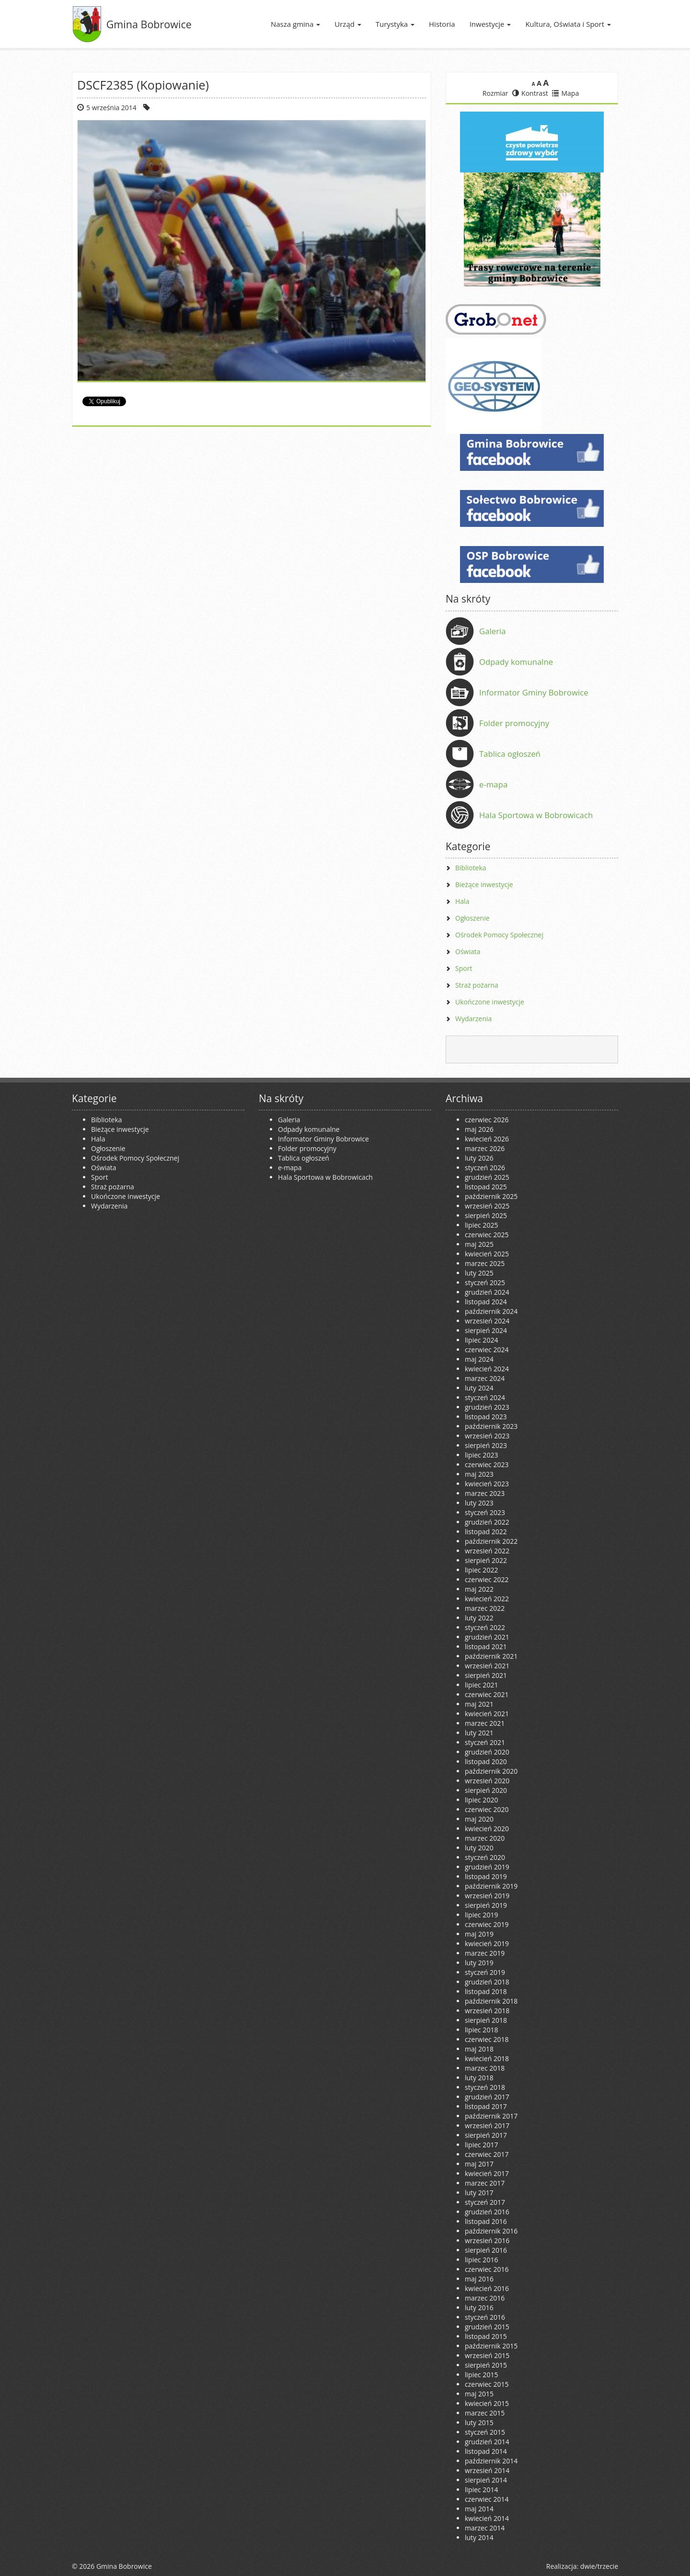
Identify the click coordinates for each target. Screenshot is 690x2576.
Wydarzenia (473, 1018)
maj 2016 (479, 2278)
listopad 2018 (486, 1991)
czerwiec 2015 (486, 2384)
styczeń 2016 (485, 2317)
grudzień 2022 (487, 1522)
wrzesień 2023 (487, 1435)
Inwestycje (490, 24)
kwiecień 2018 (487, 2058)
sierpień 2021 (486, 1675)
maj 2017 (479, 2163)
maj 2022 (479, 1589)
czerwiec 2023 (486, 1464)
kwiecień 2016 (487, 2288)
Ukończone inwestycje (489, 1001)
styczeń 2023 (485, 1512)
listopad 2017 (486, 2106)
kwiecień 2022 (487, 1598)
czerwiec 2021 (486, 1694)
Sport (463, 968)
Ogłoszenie (472, 918)
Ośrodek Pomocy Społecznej (499, 934)
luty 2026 (479, 1158)
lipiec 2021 (481, 1684)
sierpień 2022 (486, 1560)
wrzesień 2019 (487, 1895)
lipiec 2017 (481, 2144)
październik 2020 (491, 1771)
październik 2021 (491, 1656)
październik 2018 (491, 2001)
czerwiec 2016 (486, 2269)
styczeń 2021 (485, 1742)
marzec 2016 (485, 2297)
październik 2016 (491, 2230)
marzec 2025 (485, 1263)
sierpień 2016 (486, 2250)
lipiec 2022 (481, 1569)
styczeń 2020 (485, 1857)
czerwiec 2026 (486, 1119)
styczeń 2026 (485, 1167)
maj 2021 (479, 1704)
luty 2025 (479, 1272)
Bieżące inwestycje (484, 884)
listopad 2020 (486, 1761)
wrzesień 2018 (487, 2010)
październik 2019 (491, 1886)
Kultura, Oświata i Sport (568, 24)
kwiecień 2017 (487, 2173)
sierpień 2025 (486, 1215)
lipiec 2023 (481, 1454)
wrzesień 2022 (487, 1550)
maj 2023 (479, 1474)
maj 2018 (479, 2048)
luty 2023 (479, 1502)
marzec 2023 (485, 1493)
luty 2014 (479, 2537)
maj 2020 (479, 1819)
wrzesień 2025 (487, 1205)
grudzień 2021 (487, 1636)
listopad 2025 (486, 1186)
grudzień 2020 (487, 1751)
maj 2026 (479, 1129)
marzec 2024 (485, 1378)
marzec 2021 (485, 1723)
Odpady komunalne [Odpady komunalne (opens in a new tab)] (516, 661)
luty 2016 (479, 2307)
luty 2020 (479, 1847)
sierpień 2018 (486, 2020)
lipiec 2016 (481, 2259)
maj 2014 (479, 2508)
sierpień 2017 (486, 2135)
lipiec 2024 (481, 1340)
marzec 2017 (485, 2183)
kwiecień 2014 (487, 2518)
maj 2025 (479, 1244)
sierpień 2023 (486, 1445)
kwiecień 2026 (487, 1138)
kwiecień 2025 (487, 1253)
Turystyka (395, 24)
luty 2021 (479, 1732)
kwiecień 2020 (487, 1828)
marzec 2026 (485, 1148)
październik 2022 (491, 1541)
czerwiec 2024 (486, 1349)
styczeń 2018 (485, 2087)
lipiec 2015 (481, 2374)
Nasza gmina (295, 24)
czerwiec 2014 (486, 2499)
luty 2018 (479, 2077)
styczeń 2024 (485, 1397)
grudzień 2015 (487, 2326)
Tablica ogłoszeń (509, 753)
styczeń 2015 (485, 2432)
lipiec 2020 (481, 1799)
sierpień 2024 (486, 1330)
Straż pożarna (476, 985)
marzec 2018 (485, 2068)
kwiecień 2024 (487, 1368)
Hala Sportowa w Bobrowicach (536, 815)
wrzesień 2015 (487, 2355)
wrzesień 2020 (487, 1780)
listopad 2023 (486, 1416)
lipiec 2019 (481, 1914)
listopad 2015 (486, 2336)
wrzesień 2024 (487, 1320)
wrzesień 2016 (487, 2240)
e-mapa (493, 784)
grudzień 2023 (487, 1407)
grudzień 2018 (487, 1981)
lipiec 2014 (481, 2489)
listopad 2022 (486, 1531)
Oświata (468, 951)
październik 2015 (491, 2345)
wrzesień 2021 (487, 1665)
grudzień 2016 (487, 2211)
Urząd (347, 24)
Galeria (492, 631)
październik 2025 (491, 1196)
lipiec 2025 (481, 1225)
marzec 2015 (485, 2412)
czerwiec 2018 (486, 2039)
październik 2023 (491, 1426)
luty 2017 (479, 2192)
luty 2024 (479, 1387)
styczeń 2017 (485, 2202)
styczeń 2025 (485, 1282)
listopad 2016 (486, 2221)
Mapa (565, 93)
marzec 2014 (485, 2527)
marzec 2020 (485, 1838)
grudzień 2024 (487, 1292)
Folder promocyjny (514, 723)
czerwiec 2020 (486, 1809)
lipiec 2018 (481, 2029)
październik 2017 (491, 2115)
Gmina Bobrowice (149, 24)
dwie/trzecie (599, 2566)
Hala (462, 901)
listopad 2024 (486, 1301)
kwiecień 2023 (487, 1483)
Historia (442, 24)
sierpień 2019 (486, 1905)
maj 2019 (479, 1933)
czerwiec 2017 (486, 2154)
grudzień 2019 (487, 1866)
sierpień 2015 (486, 2365)
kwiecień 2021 (487, 1713)
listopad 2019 (486, 1876)
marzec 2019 (485, 1953)
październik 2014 (491, 2460)
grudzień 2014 (487, 2441)
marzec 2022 (485, 1608)
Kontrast (530, 93)
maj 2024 (479, 1359)
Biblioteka (470, 867)
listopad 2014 (486, 2451)
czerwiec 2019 (486, 1924)
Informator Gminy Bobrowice (533, 692)
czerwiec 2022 (486, 1579)
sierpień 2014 (486, 2480)
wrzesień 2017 (487, 2125)
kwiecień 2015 (487, 2403)
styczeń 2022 (485, 1627)
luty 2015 (479, 2422)
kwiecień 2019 (487, 1943)
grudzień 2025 (487, 1177)
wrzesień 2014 (487, 2470)
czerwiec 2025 (486, 1234)
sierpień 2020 (486, 1790)
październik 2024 (491, 1311)
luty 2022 (479, 1617)
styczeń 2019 (485, 1972)
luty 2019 (479, 1962)
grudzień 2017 (487, 2096)
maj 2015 (479, 2393)
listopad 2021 (486, 1646)
